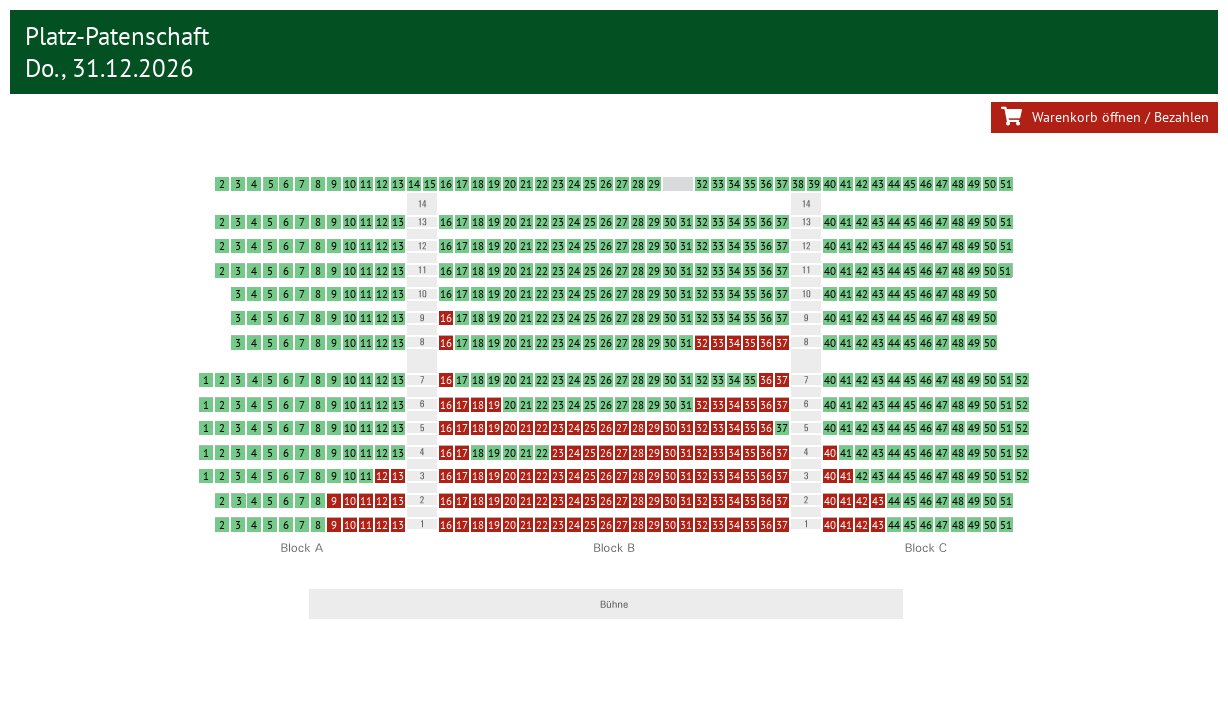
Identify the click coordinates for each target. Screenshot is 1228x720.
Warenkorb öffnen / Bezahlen (1104, 117)
